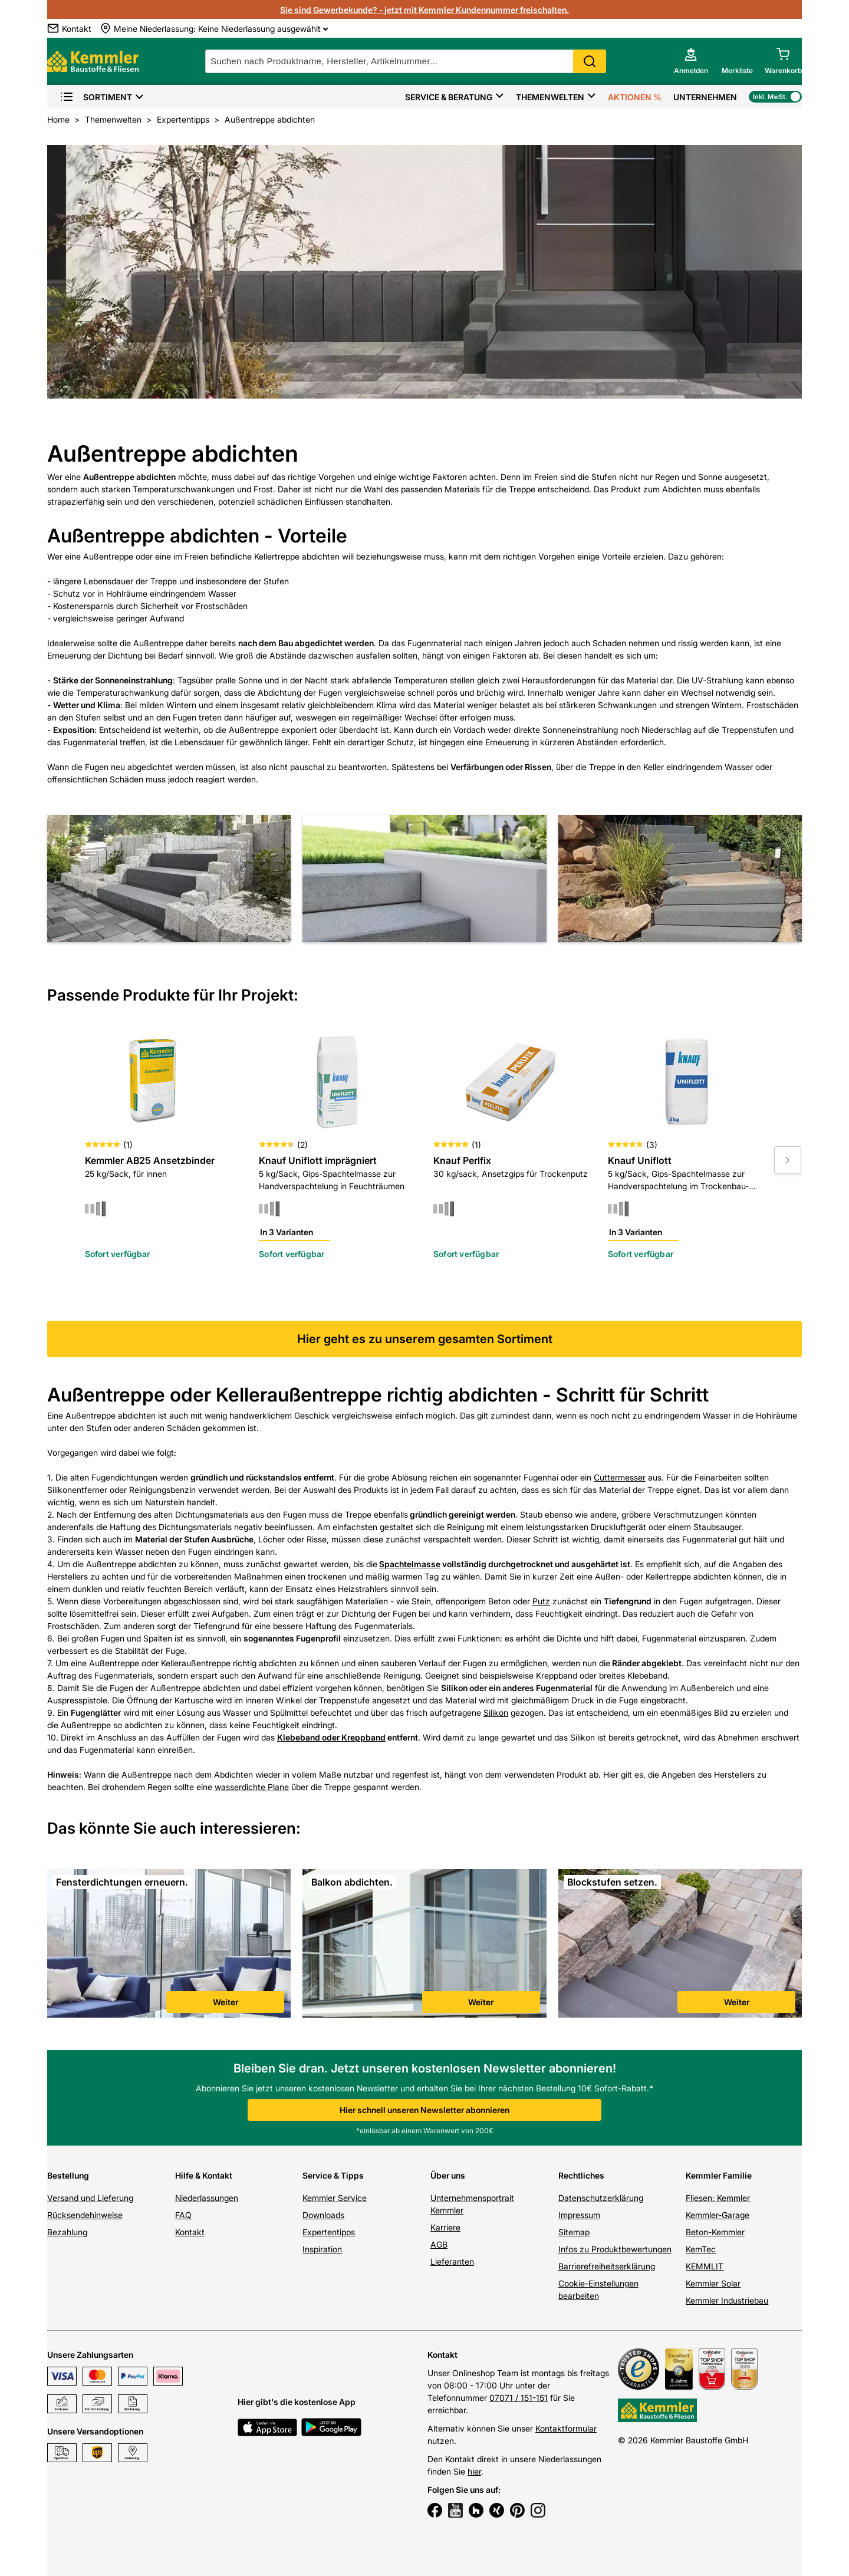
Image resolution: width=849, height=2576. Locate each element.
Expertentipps (328, 2232)
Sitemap (574, 2232)
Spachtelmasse (409, 1564)
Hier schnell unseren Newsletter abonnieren (424, 2110)
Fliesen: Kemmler (718, 2198)
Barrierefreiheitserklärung (606, 2266)
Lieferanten (452, 2261)
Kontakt (190, 2232)
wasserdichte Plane (252, 1787)
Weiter (225, 2002)
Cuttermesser (620, 1477)
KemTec (701, 2249)
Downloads (323, 2215)
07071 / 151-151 (518, 2398)
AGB (438, 2244)
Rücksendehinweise (85, 2215)
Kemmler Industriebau (727, 2300)
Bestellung (68, 2175)
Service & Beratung (448, 97)
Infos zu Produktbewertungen (615, 2249)
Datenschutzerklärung (600, 2198)
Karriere (445, 2227)
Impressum (579, 2215)
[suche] (405, 61)
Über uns (447, 2175)
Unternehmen (705, 97)
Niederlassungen (206, 2198)
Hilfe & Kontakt (203, 2175)
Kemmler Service (334, 2198)
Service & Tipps (333, 2175)
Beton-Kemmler (715, 2232)
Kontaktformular (566, 2428)
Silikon (495, 1713)
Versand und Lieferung (90, 2198)
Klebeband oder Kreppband (331, 1737)
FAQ (183, 2215)
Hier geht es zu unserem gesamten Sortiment (424, 1339)
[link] (169, 1945)
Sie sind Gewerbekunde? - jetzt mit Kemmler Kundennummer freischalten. (424, 10)
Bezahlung (67, 2232)
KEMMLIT (704, 2266)
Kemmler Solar (713, 2283)
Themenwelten (550, 97)
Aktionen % (635, 97)
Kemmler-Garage (717, 2215)
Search (589, 61)
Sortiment (96, 97)
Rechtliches (581, 2175)
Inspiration (322, 2249)
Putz (541, 1601)
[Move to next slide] (787, 1159)
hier (474, 2471)
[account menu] (691, 61)
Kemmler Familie (719, 2175)
